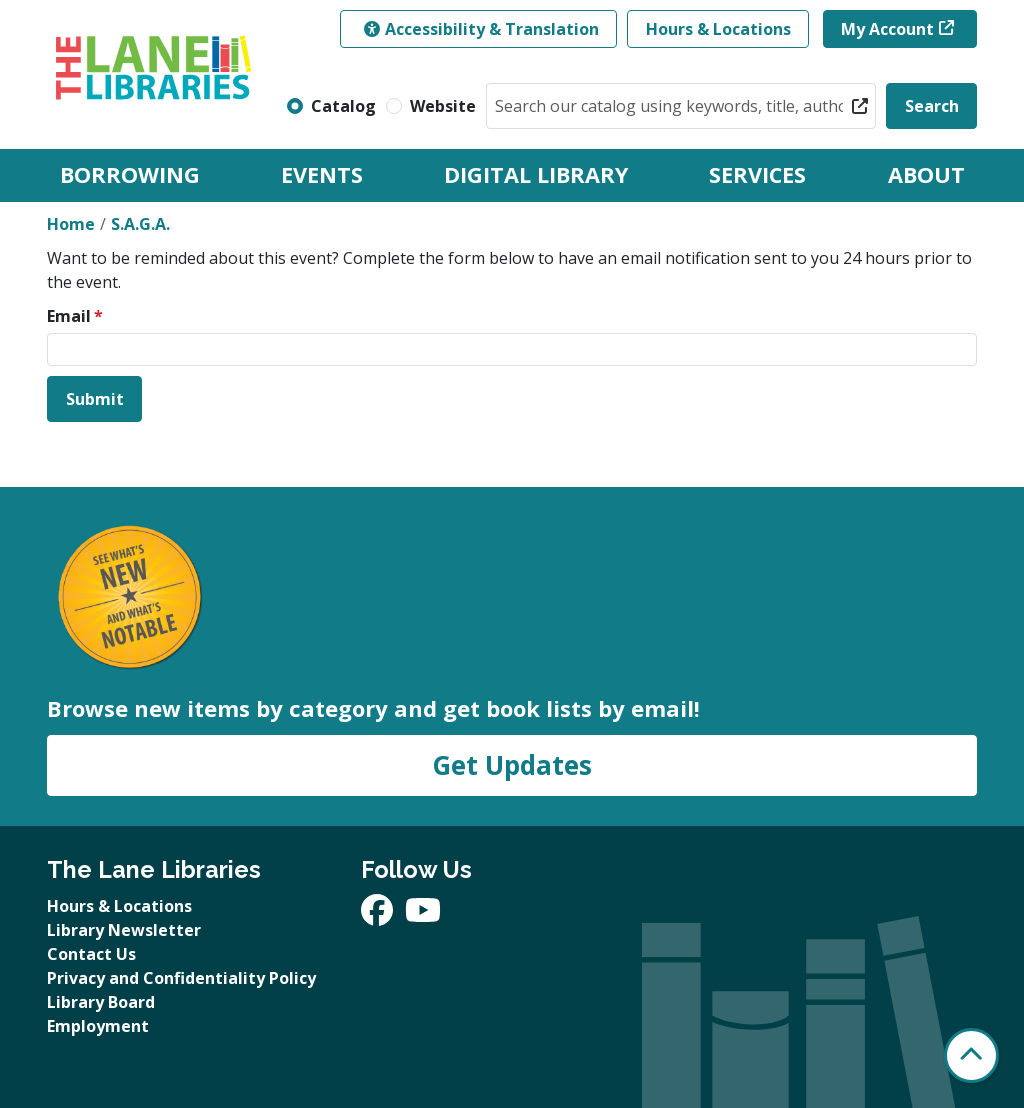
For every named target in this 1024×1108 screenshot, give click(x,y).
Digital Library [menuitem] (536, 174)
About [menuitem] (926, 174)
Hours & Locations (718, 29)
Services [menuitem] (757, 174)
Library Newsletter (124, 930)
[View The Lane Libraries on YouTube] (423, 916)
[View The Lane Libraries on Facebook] (379, 916)
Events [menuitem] (322, 174)
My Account (887, 29)
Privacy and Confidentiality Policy (181, 978)
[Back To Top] (971, 1055)
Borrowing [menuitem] (130, 174)
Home (71, 224)
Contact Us (91, 954)
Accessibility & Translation (481, 29)
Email (69, 316)
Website (443, 106)
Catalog (343, 106)
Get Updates (512, 765)
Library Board (101, 1002)
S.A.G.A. (140, 224)
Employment (98, 1026)
